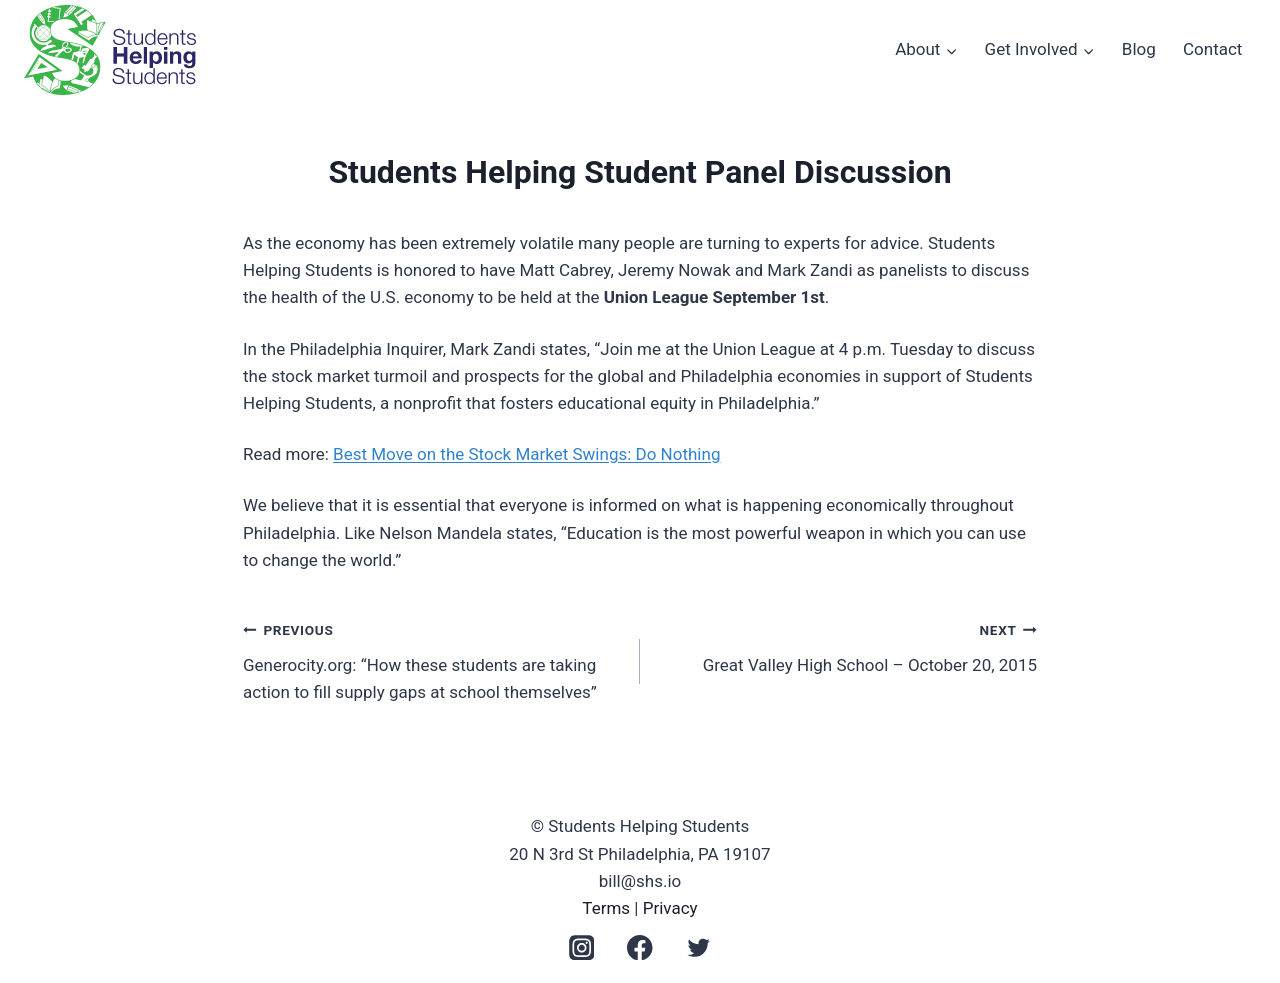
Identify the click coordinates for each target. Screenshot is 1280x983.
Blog (1139, 49)
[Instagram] (581, 947)
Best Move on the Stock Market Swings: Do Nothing (526, 454)
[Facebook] (640, 947)
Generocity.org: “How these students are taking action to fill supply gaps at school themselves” (433, 659)
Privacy (670, 908)
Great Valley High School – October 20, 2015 (847, 645)
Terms (606, 908)
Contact (1212, 49)
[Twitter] (698, 947)
